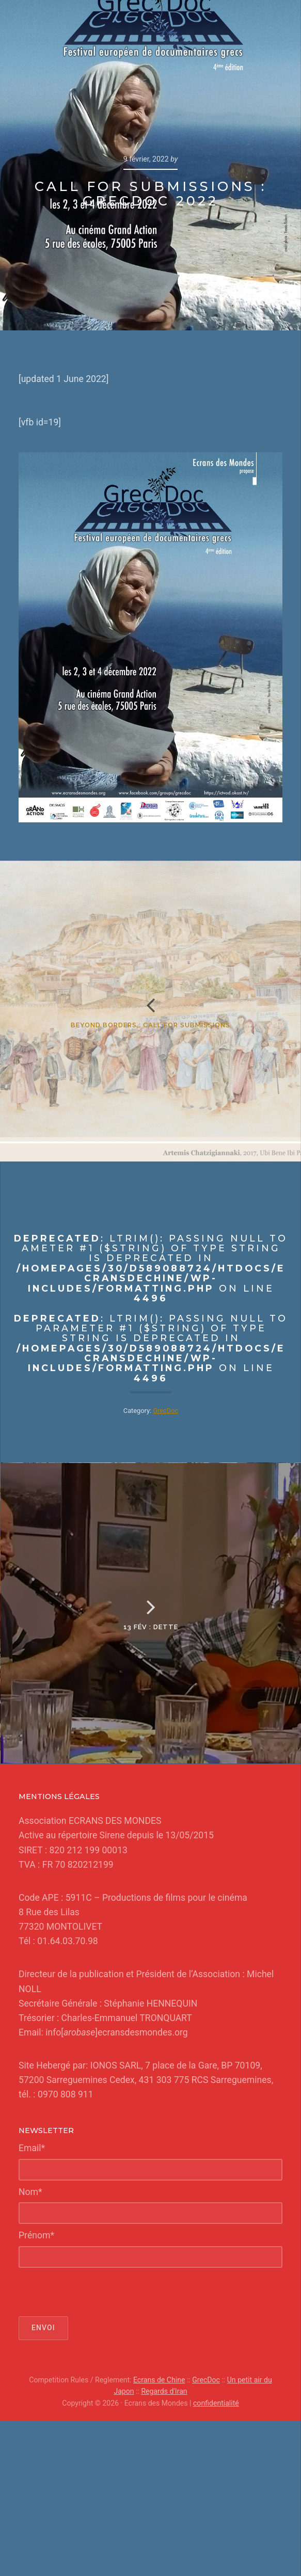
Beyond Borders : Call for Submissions (150, 1025)
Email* (32, 2148)
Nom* (30, 2192)
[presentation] (97, 2292)
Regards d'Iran (164, 2391)
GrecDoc (165, 1410)
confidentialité (216, 2403)
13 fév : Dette (150, 1627)
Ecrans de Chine (159, 2380)
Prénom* (36, 2235)
